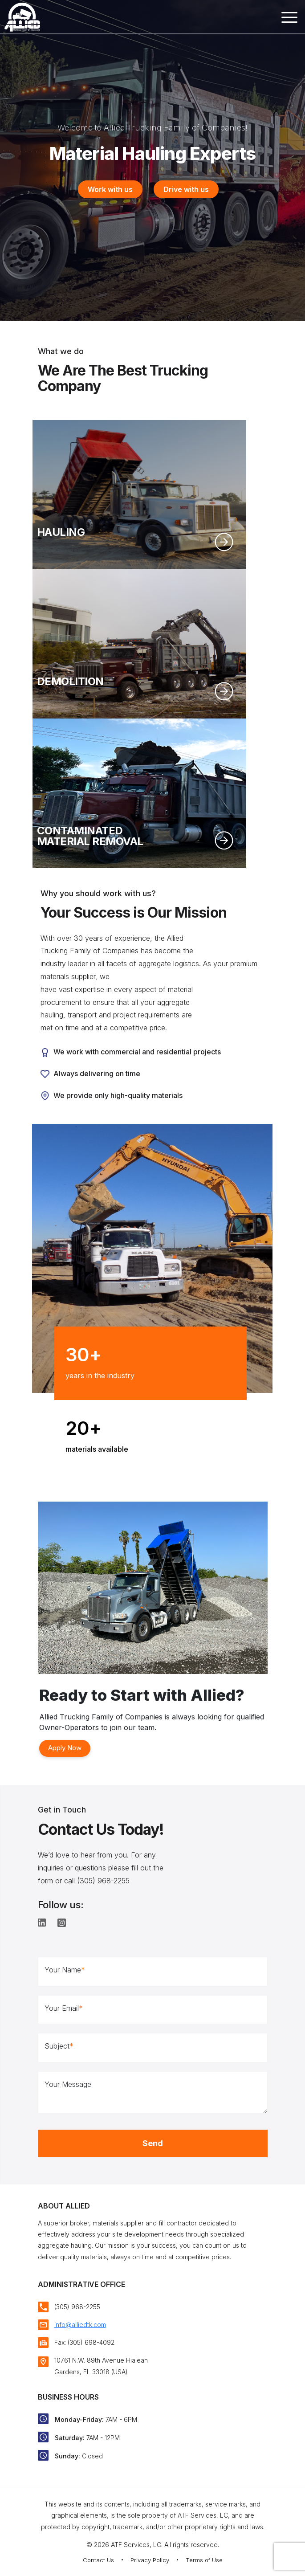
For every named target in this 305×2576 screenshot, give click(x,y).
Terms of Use (204, 2560)
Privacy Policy (149, 2560)
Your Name (65, 1969)
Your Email (64, 2008)
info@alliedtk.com (80, 2324)
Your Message (68, 2084)
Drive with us (186, 189)
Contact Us (98, 2560)
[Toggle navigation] (288, 19)
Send (152, 2143)
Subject (59, 2045)
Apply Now (64, 1747)
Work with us (110, 189)
